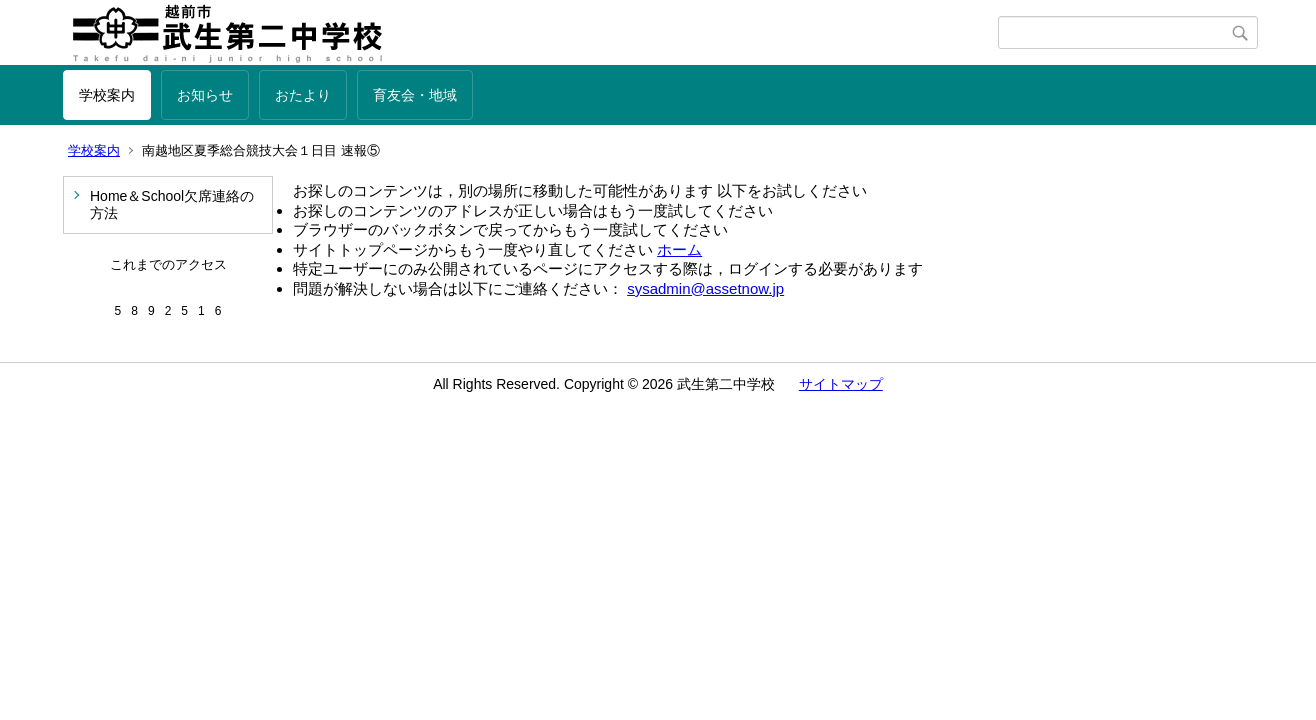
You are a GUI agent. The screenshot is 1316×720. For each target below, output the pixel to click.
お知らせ (205, 95)
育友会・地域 (415, 95)
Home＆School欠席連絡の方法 (172, 204)
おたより (303, 95)
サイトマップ (841, 384)
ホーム (679, 249)
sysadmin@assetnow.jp (705, 288)
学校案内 (107, 95)
